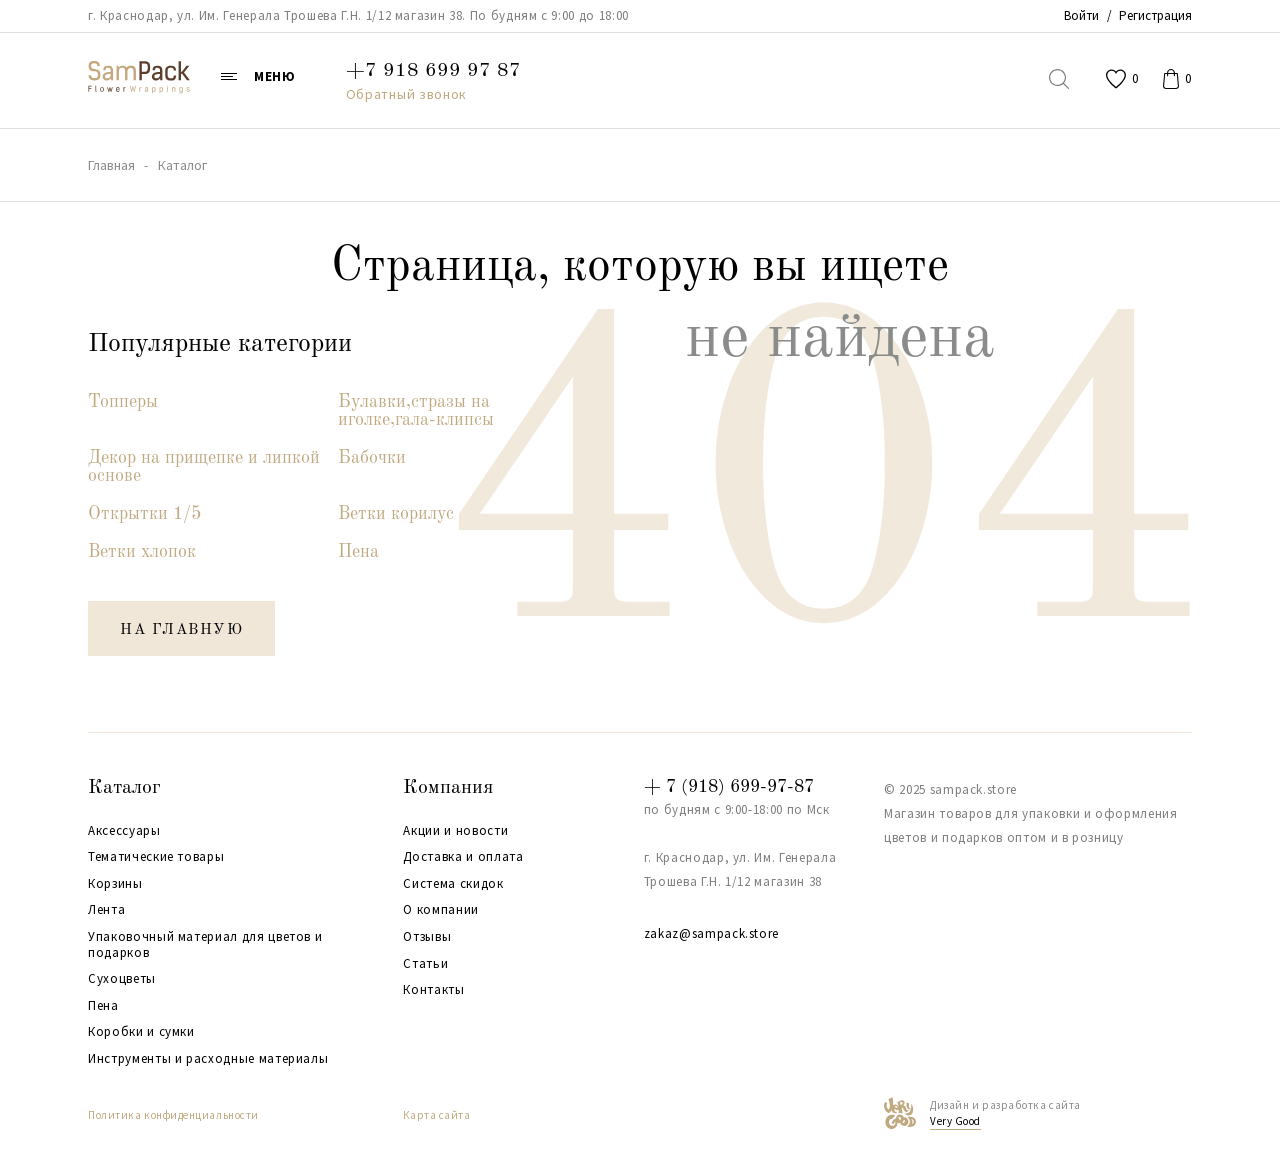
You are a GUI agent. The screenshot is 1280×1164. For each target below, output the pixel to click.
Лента (106, 910)
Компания (448, 788)
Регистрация (1155, 15)
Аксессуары (124, 831)
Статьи (425, 964)
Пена (358, 552)
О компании (441, 910)
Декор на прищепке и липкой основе (204, 467)
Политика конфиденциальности (173, 1115)
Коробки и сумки (141, 1032)
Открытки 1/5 (144, 514)
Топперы (123, 402)
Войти (1081, 15)
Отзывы (427, 937)
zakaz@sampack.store (711, 933)
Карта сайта (436, 1115)
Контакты (433, 990)
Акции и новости (455, 831)
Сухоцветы (122, 979)
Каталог (124, 788)
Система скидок (453, 884)
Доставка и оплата (463, 857)
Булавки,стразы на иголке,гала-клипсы (416, 411)
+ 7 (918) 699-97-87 (729, 787)
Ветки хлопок (142, 552)
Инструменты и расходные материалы (208, 1059)
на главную (181, 630)
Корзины (115, 884)
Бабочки (372, 458)
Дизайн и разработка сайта (1005, 1114)
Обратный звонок (407, 94)
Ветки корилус (396, 514)
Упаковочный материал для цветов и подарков (205, 944)
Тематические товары (156, 857)
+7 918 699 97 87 (433, 71)
